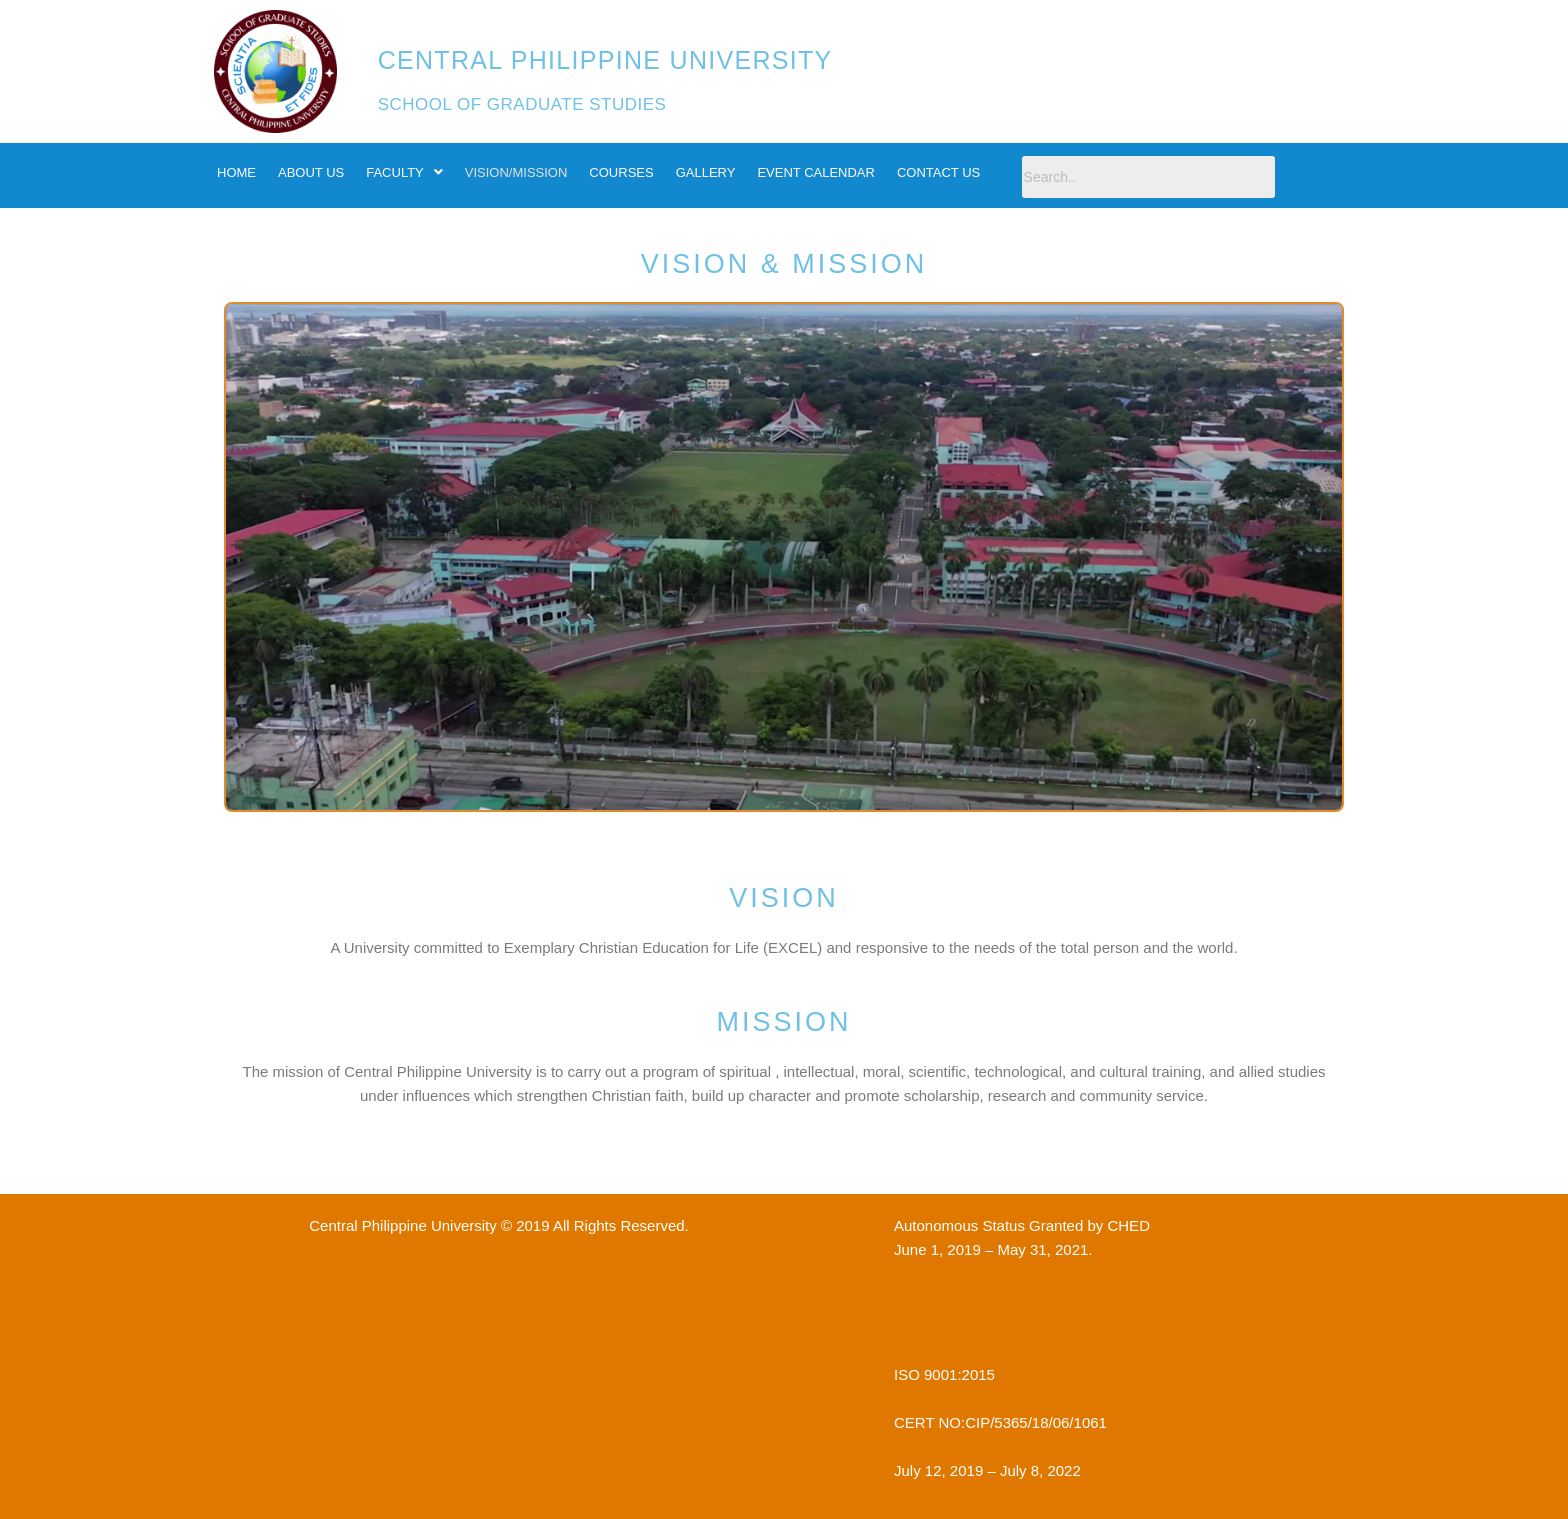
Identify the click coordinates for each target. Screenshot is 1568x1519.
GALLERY (706, 172)
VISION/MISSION (516, 172)
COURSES (621, 172)
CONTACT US (938, 172)
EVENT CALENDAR (816, 172)
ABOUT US (311, 172)
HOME (236, 172)
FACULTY (404, 172)
